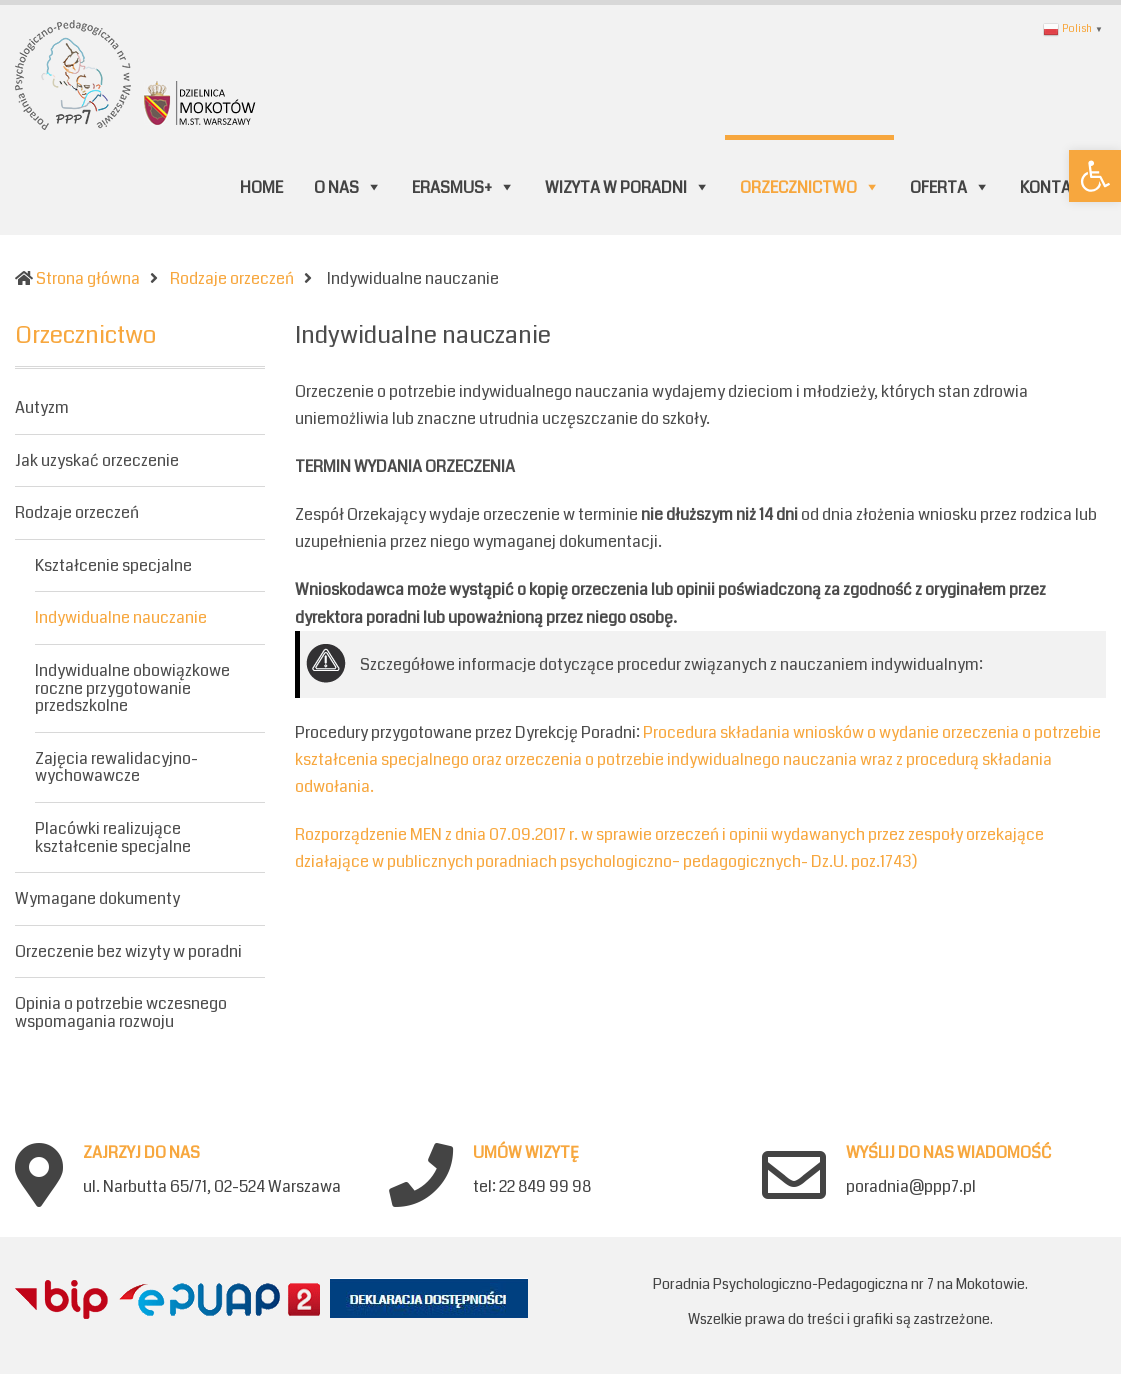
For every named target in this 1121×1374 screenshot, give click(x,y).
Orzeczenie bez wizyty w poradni (128, 951)
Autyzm (42, 409)
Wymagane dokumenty (97, 898)
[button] (1095, 176)
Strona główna (88, 278)
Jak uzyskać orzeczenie (97, 460)
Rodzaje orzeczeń (77, 512)
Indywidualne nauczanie (121, 617)
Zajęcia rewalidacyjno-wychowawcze (116, 767)
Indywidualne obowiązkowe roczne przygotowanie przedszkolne (132, 688)
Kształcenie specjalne (113, 565)
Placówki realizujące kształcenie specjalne (113, 837)
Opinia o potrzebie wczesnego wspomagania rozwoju (121, 1012)
